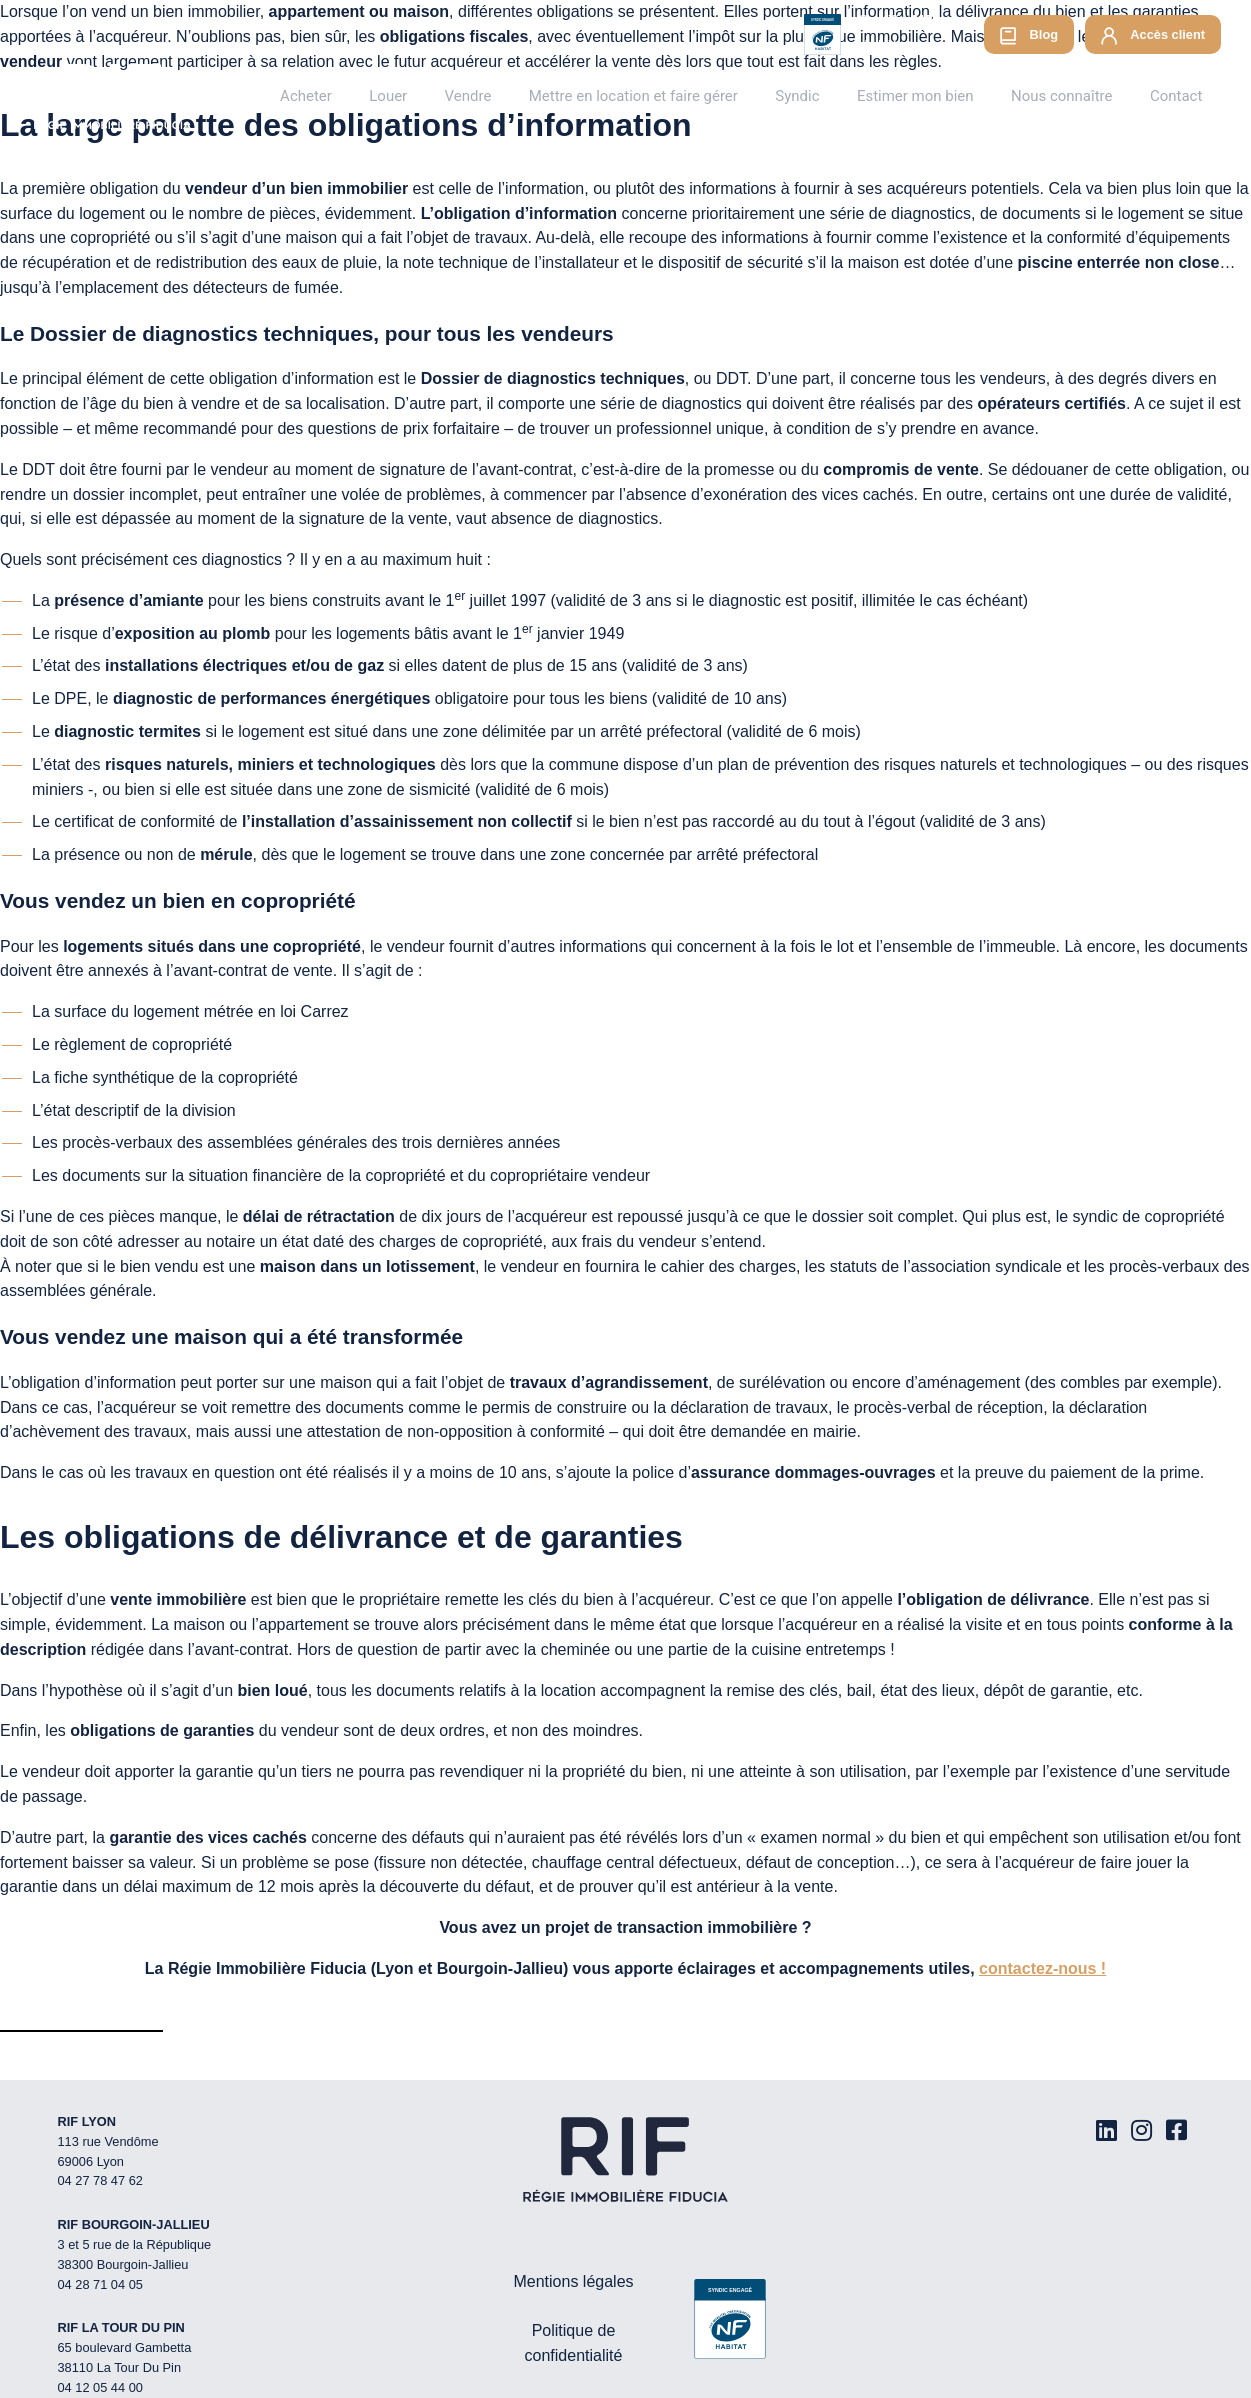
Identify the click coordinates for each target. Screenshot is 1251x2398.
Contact (1180, 96)
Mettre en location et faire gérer (682, 95)
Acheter (385, 95)
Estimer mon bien (941, 95)
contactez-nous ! (1042, 1968)
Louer (457, 95)
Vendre (529, 95)
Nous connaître (1076, 95)
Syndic (833, 95)
